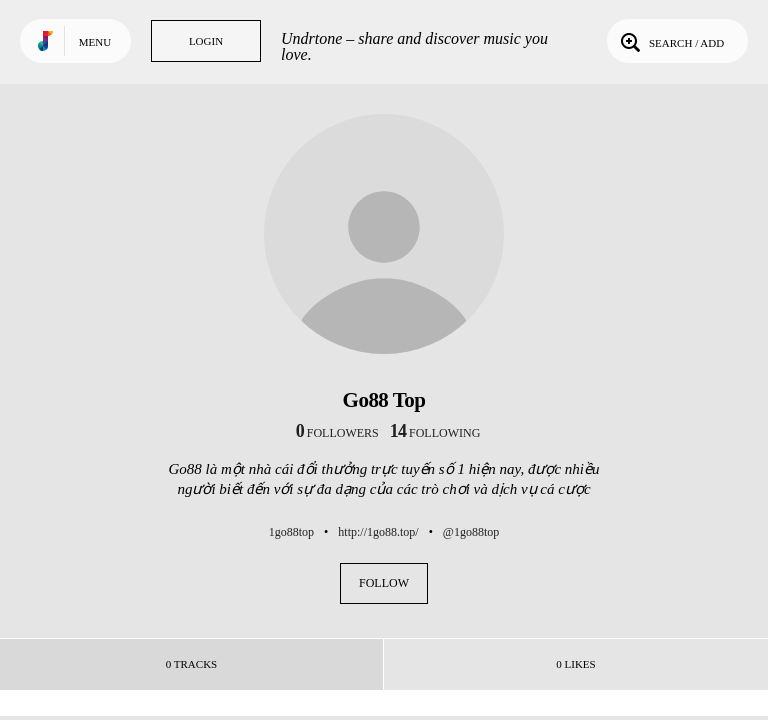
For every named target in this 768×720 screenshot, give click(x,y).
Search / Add (670, 41)
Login (206, 41)
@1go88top (471, 532)
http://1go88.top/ (378, 532)
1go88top (291, 532)
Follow (384, 583)
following (435, 433)
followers (337, 433)
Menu (95, 42)
